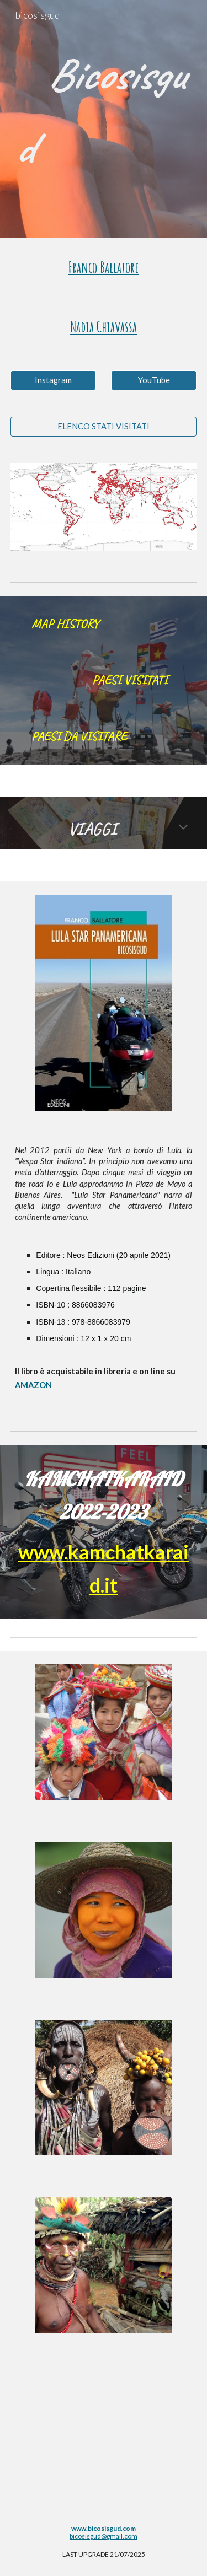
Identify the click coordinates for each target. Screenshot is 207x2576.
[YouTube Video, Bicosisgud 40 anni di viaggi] (103, 2434)
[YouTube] (154, 379)
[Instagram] (53, 379)
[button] (183, 828)
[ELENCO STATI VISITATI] (104, 426)
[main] (103, 111)
